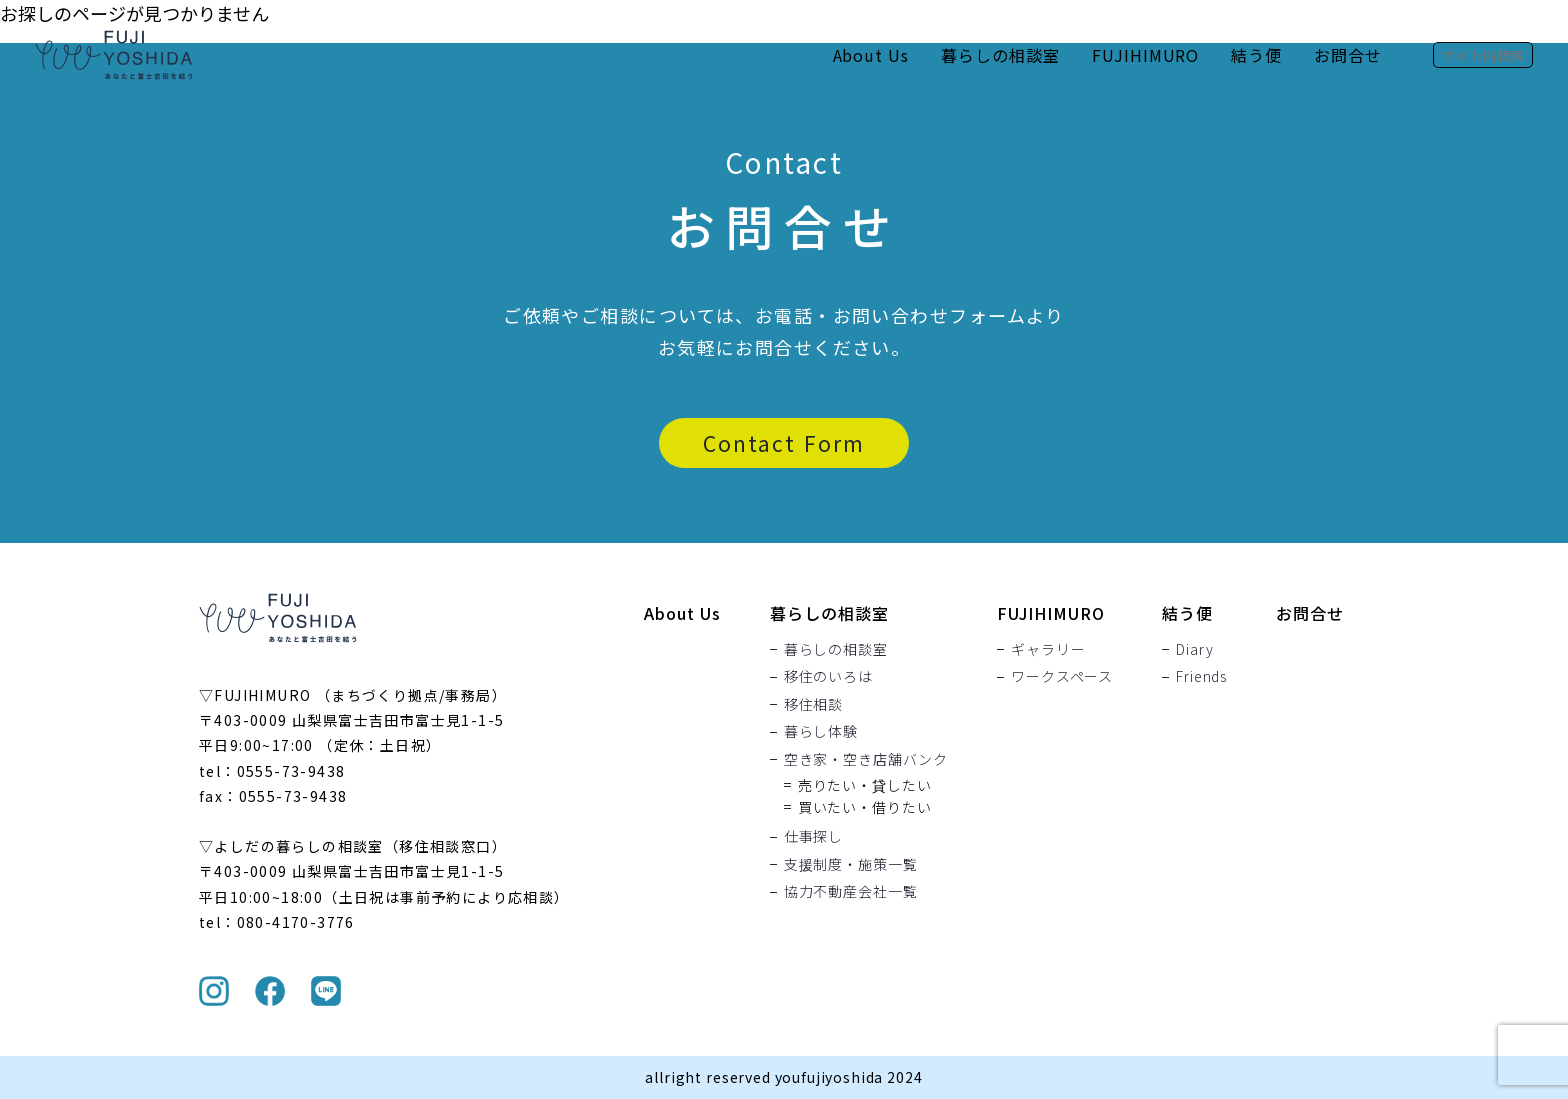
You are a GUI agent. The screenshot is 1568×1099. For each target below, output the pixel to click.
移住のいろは (828, 677)
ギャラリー (1048, 649)
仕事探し (813, 837)
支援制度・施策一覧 (851, 864)
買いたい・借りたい (865, 807)
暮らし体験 (821, 732)
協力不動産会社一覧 (851, 892)
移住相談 (813, 704)
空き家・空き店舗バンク (866, 759)
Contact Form (784, 443)
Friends (1201, 677)
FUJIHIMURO (1146, 55)
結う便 (1256, 55)
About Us (870, 55)
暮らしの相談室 (1000, 55)
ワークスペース (1062, 677)
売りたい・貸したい (865, 785)
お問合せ (1348, 55)
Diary (1194, 649)
